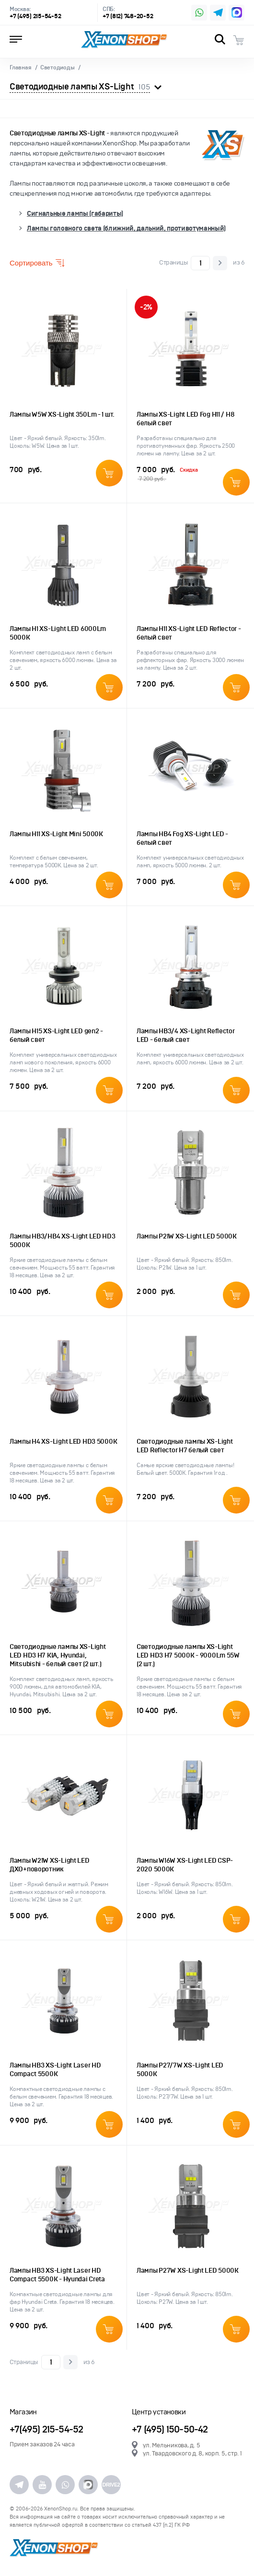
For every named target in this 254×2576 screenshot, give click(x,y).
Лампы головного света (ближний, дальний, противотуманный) (126, 228)
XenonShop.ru (60, 2509)
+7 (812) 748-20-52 (128, 16)
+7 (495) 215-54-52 (35, 16)
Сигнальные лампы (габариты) (75, 214)
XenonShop (124, 39)
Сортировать (37, 263)
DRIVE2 (111, 2485)
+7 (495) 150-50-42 (170, 2429)
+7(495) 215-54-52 (46, 2429)
